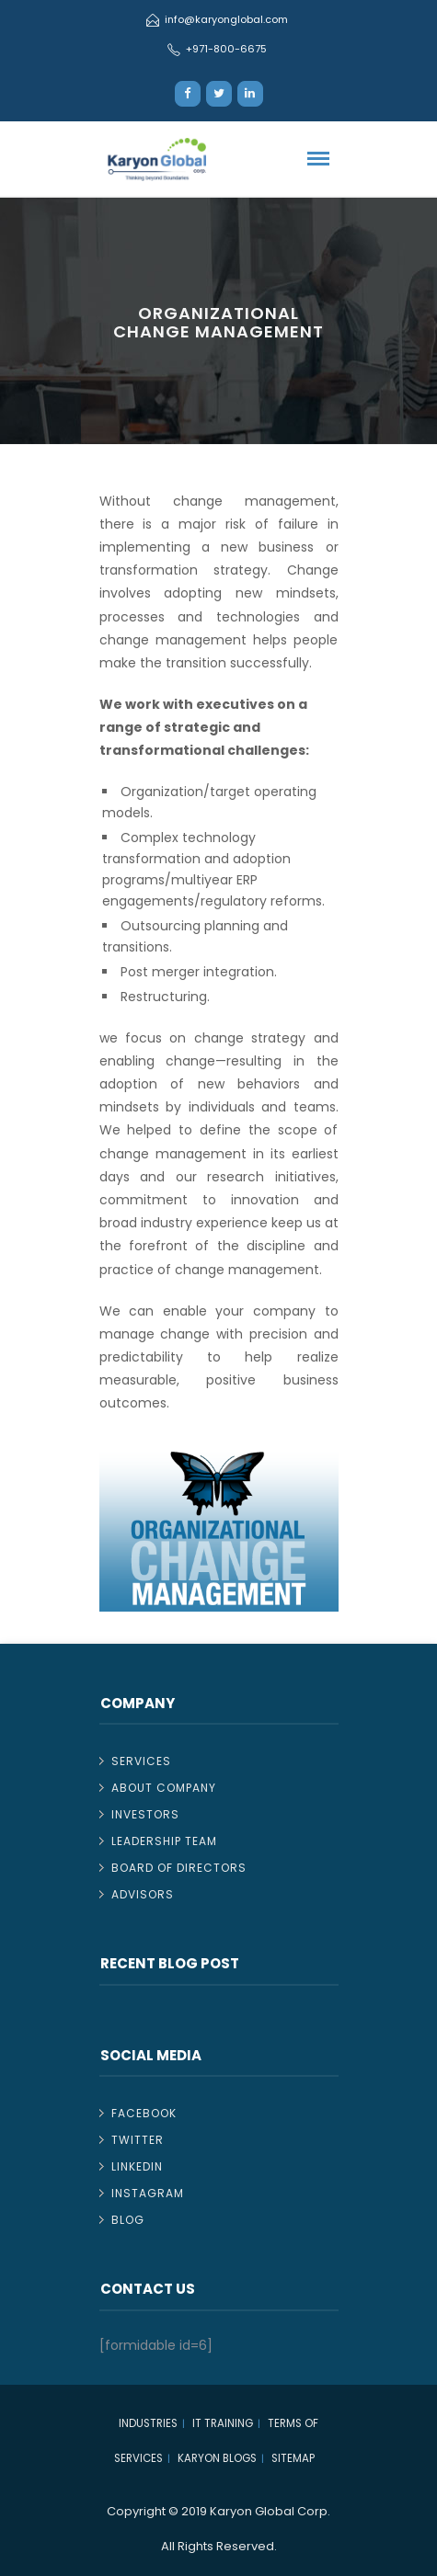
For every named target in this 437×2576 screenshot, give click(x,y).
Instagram (147, 2193)
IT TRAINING (222, 2423)
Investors (145, 1814)
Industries (148, 2423)
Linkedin (137, 2166)
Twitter (137, 2140)
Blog (127, 2220)
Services (141, 1761)
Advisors (142, 1894)
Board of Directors (179, 1867)
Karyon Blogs (217, 2458)
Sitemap (293, 2458)
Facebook (144, 2113)
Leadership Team (164, 1841)
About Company (163, 1787)
